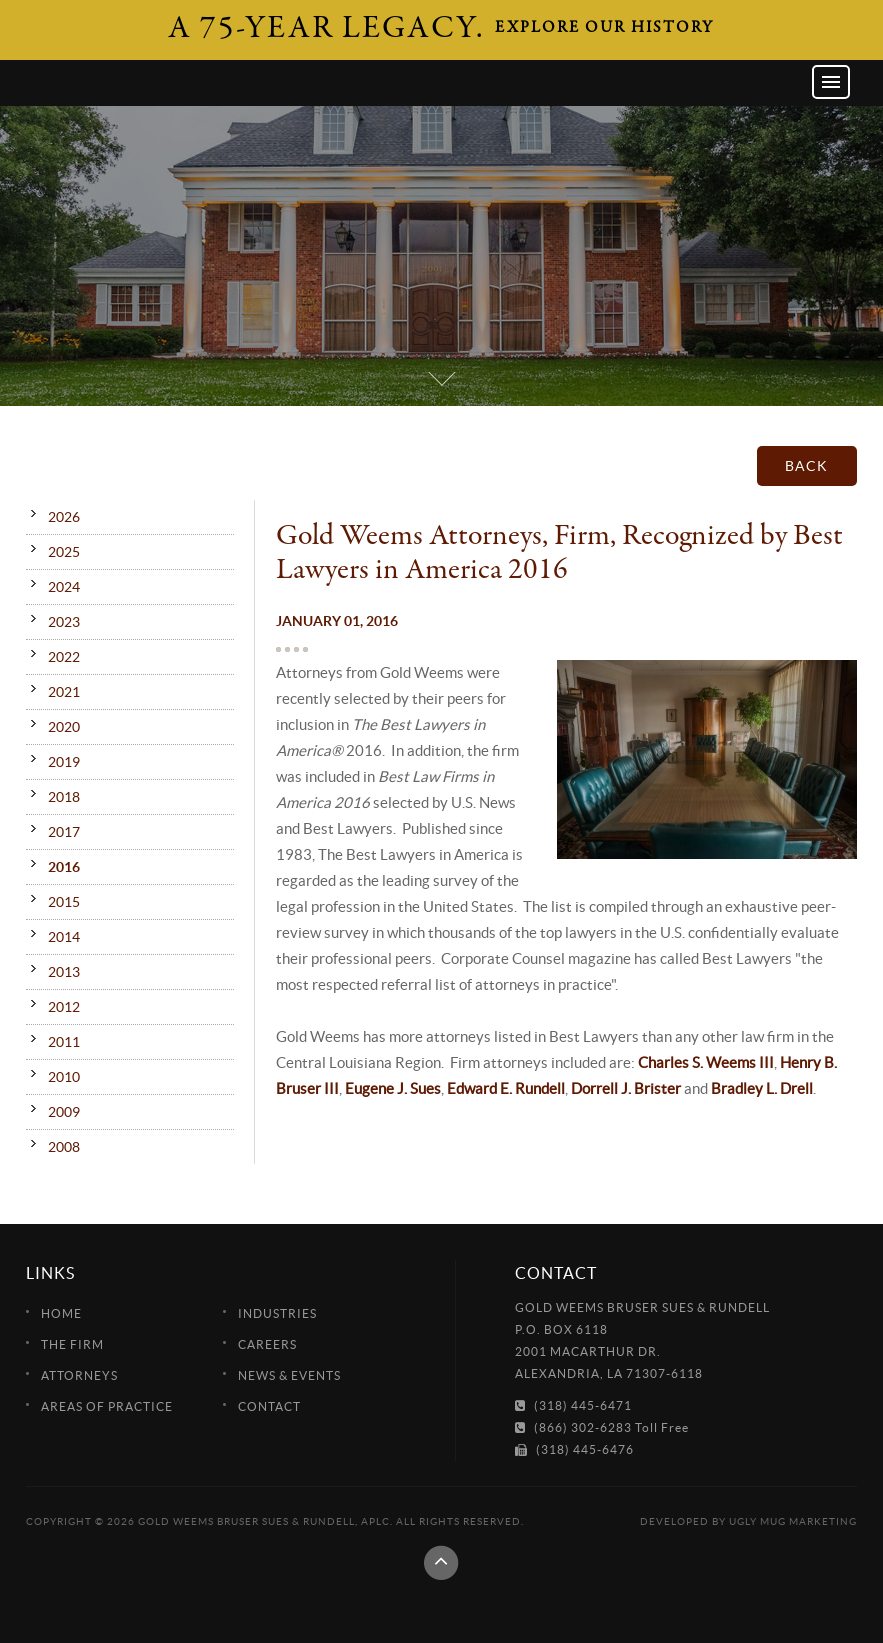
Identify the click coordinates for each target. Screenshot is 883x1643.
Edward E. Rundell (506, 1088)
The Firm (72, 1344)
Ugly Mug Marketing (793, 1521)
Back (806, 466)
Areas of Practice (107, 1406)
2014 (64, 937)
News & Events (289, 1375)
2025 (64, 552)
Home (61, 1313)
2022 (64, 657)
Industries (277, 1313)
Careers (267, 1344)
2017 (64, 832)
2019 (64, 762)
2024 (64, 587)
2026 (64, 517)
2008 (64, 1147)
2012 (64, 1007)
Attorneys (79, 1375)
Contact (269, 1406)
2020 (64, 727)
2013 (64, 972)
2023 (64, 622)
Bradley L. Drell (762, 1088)
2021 (64, 692)
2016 (64, 867)
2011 (64, 1042)
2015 (64, 902)
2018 (64, 797)
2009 (64, 1112)
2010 (64, 1077)
